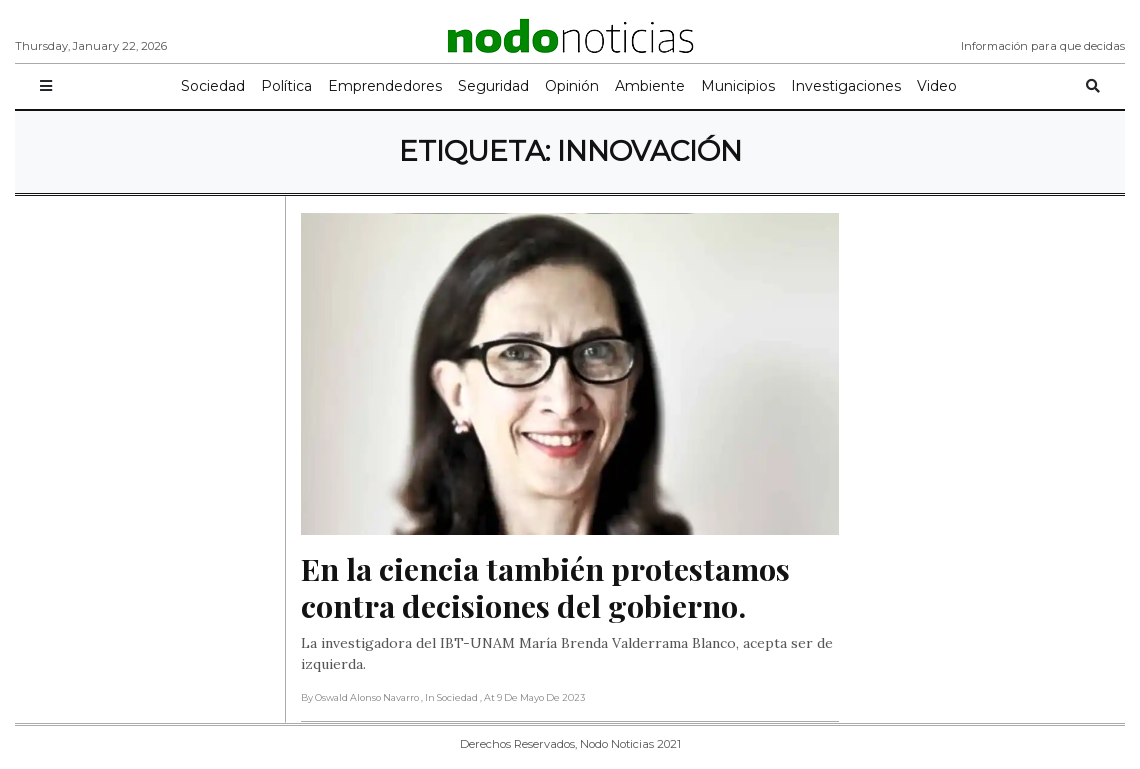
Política (286, 86)
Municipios (738, 86)
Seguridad (493, 86)
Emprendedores (385, 86)
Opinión (572, 86)
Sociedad (213, 86)
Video (937, 86)
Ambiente (650, 86)
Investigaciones (846, 86)
